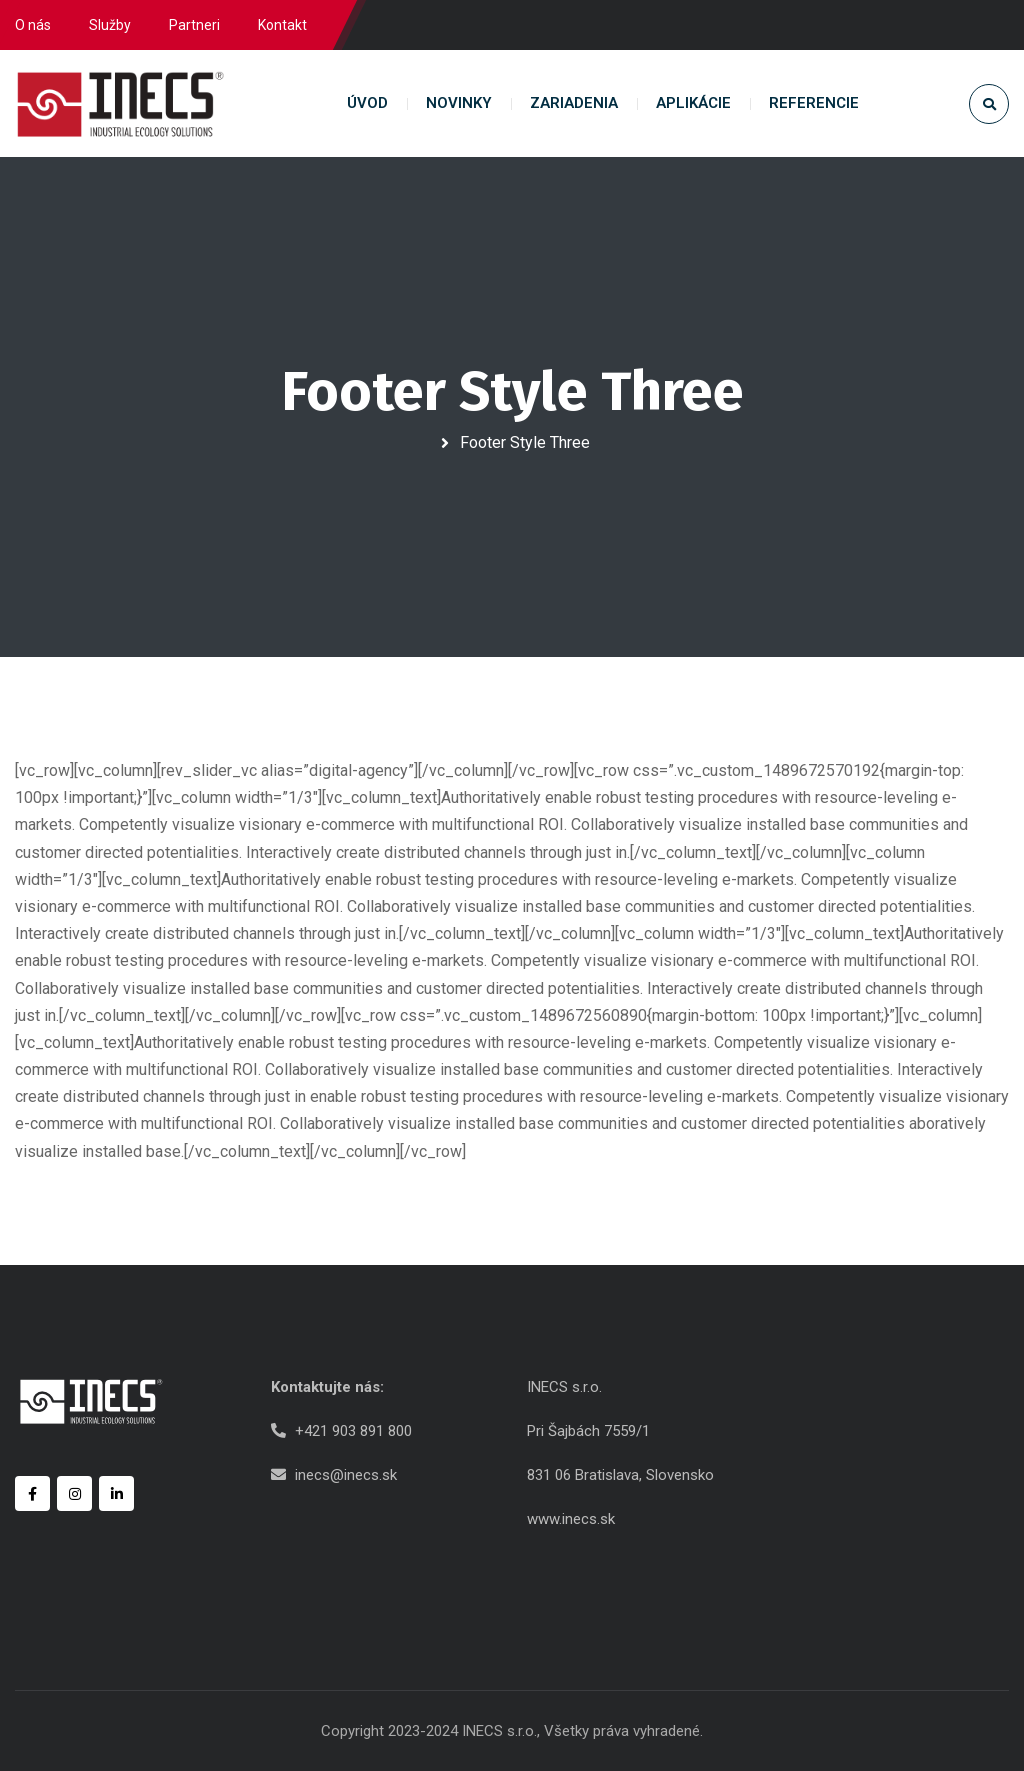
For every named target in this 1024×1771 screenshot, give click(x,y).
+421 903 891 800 (353, 1431)
